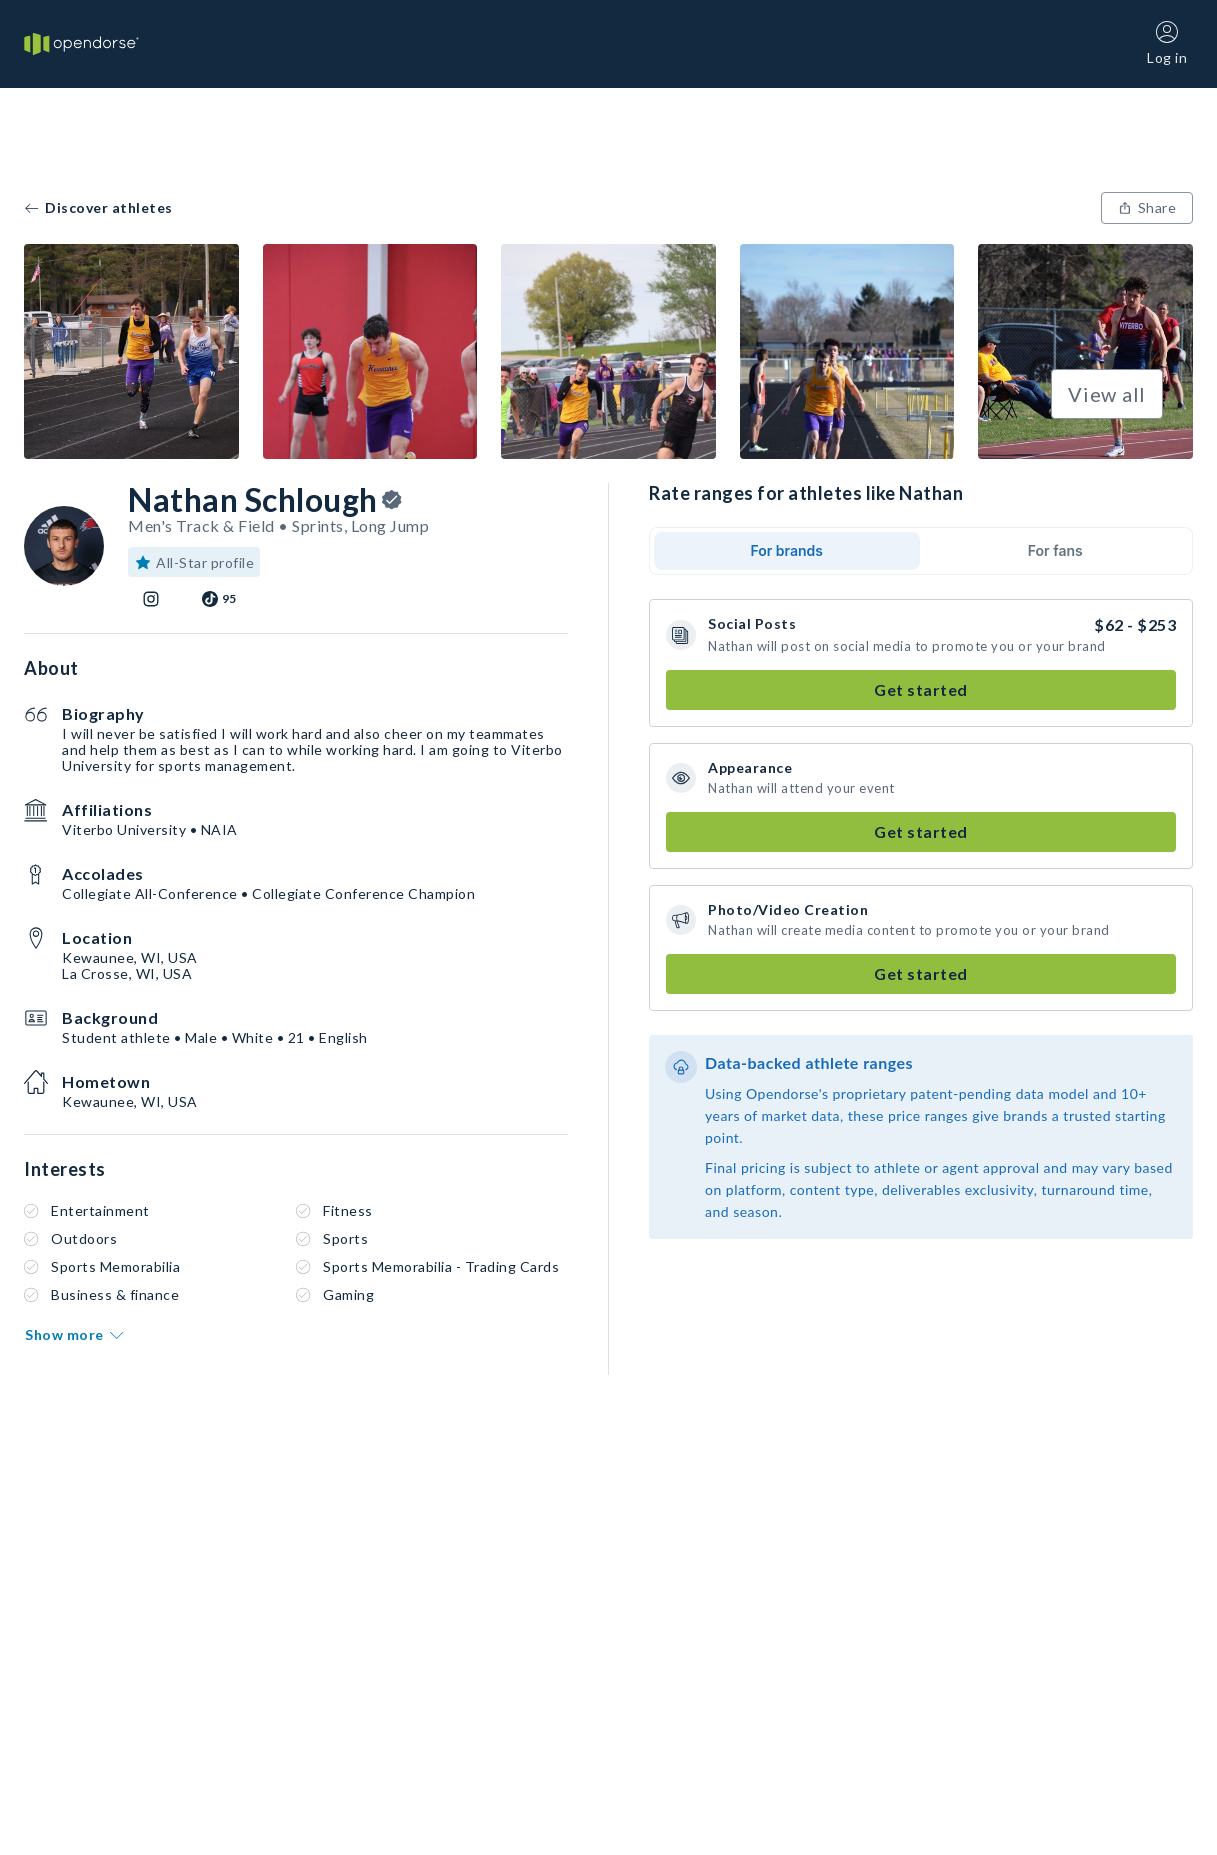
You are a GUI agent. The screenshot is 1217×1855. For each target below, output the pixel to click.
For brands (786, 550)
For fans (1055, 550)
